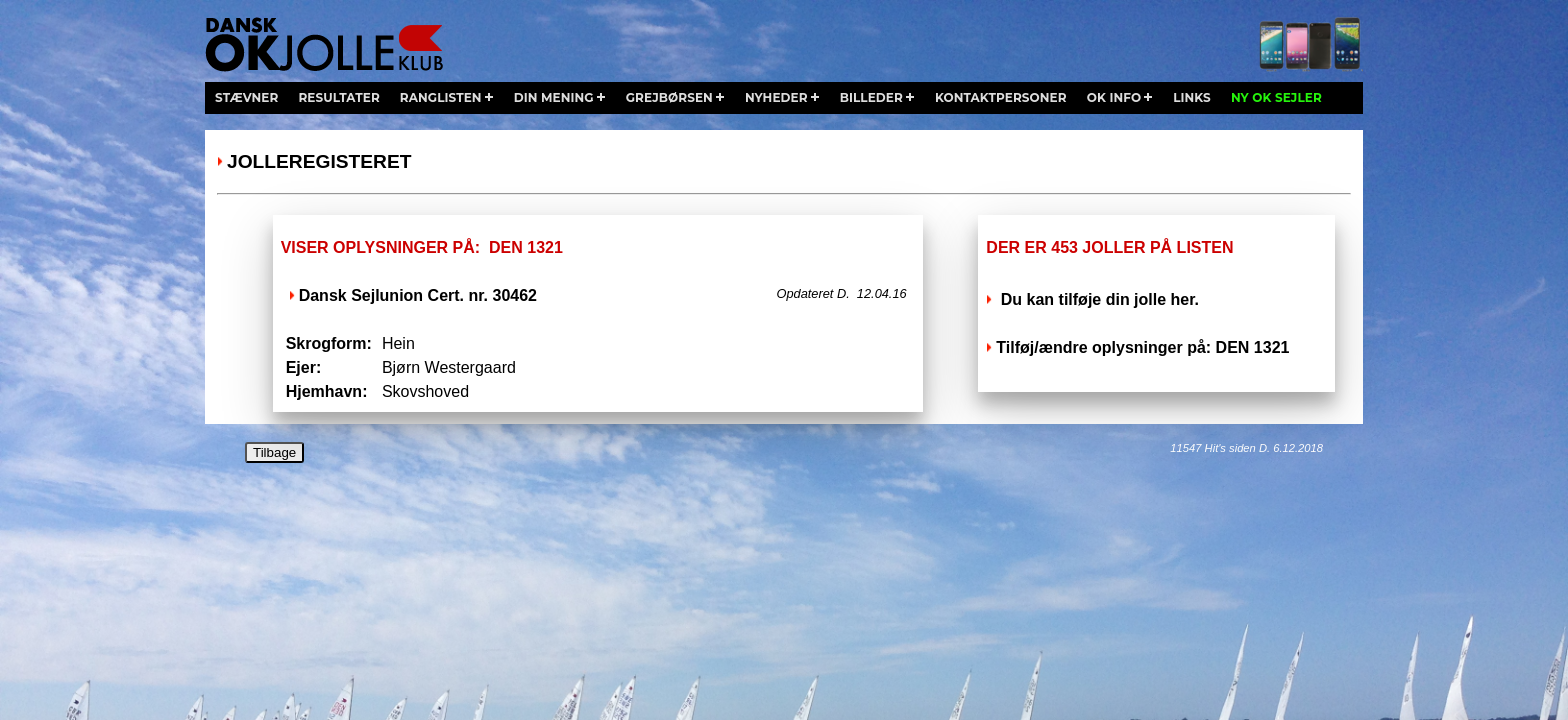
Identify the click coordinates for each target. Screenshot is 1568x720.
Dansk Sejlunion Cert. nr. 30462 (418, 295)
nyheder (776, 97)
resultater (338, 97)
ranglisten (441, 97)
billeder (871, 97)
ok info (1114, 97)
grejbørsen (669, 97)
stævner (246, 97)
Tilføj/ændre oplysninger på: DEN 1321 (1142, 347)
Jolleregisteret (319, 161)
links (1192, 97)
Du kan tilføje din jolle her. (1097, 299)
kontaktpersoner (1001, 97)
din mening (554, 97)
